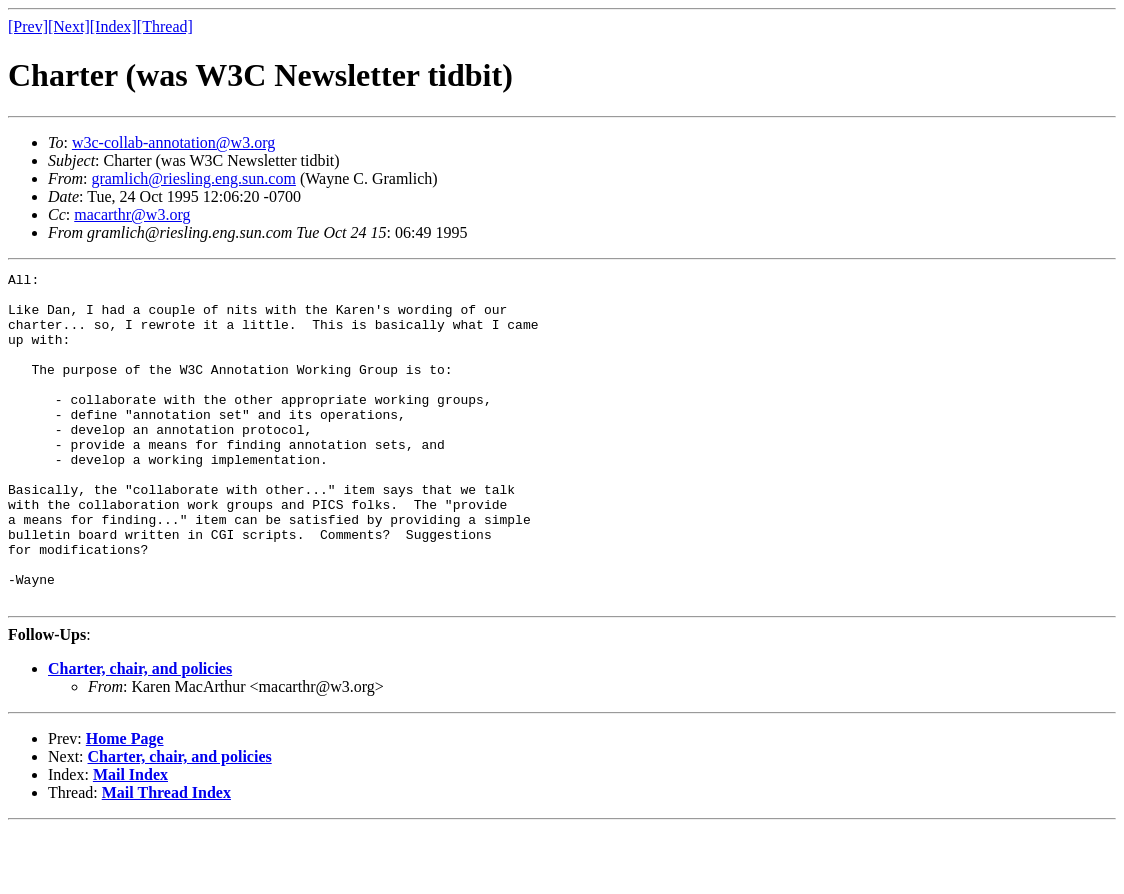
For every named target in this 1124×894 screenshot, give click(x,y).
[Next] (69, 26)
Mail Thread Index (166, 858)
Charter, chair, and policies (140, 734)
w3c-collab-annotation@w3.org (173, 142)
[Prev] (28, 26)
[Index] (113, 26)
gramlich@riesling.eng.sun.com (193, 178)
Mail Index (130, 840)
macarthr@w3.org (132, 214)
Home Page (125, 804)
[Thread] (165, 26)
